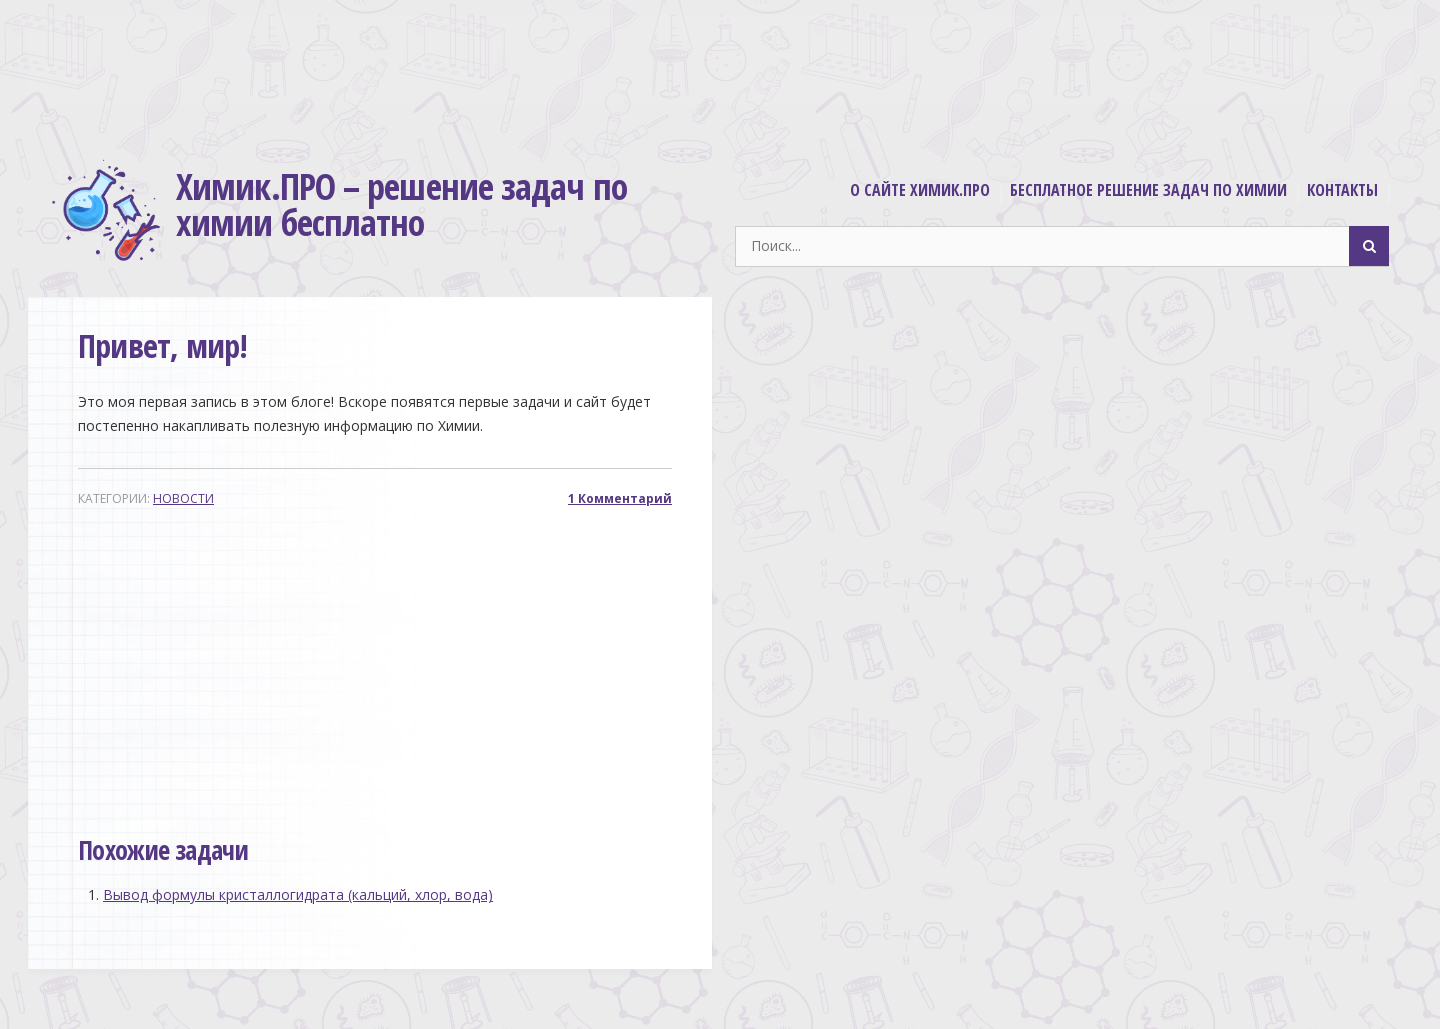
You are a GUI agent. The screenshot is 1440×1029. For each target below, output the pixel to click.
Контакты (1342, 190)
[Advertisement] (720, 74)
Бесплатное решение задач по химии (1148, 190)
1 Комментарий (620, 498)
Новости (183, 498)
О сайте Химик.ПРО (920, 190)
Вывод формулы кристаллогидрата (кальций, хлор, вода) (298, 894)
